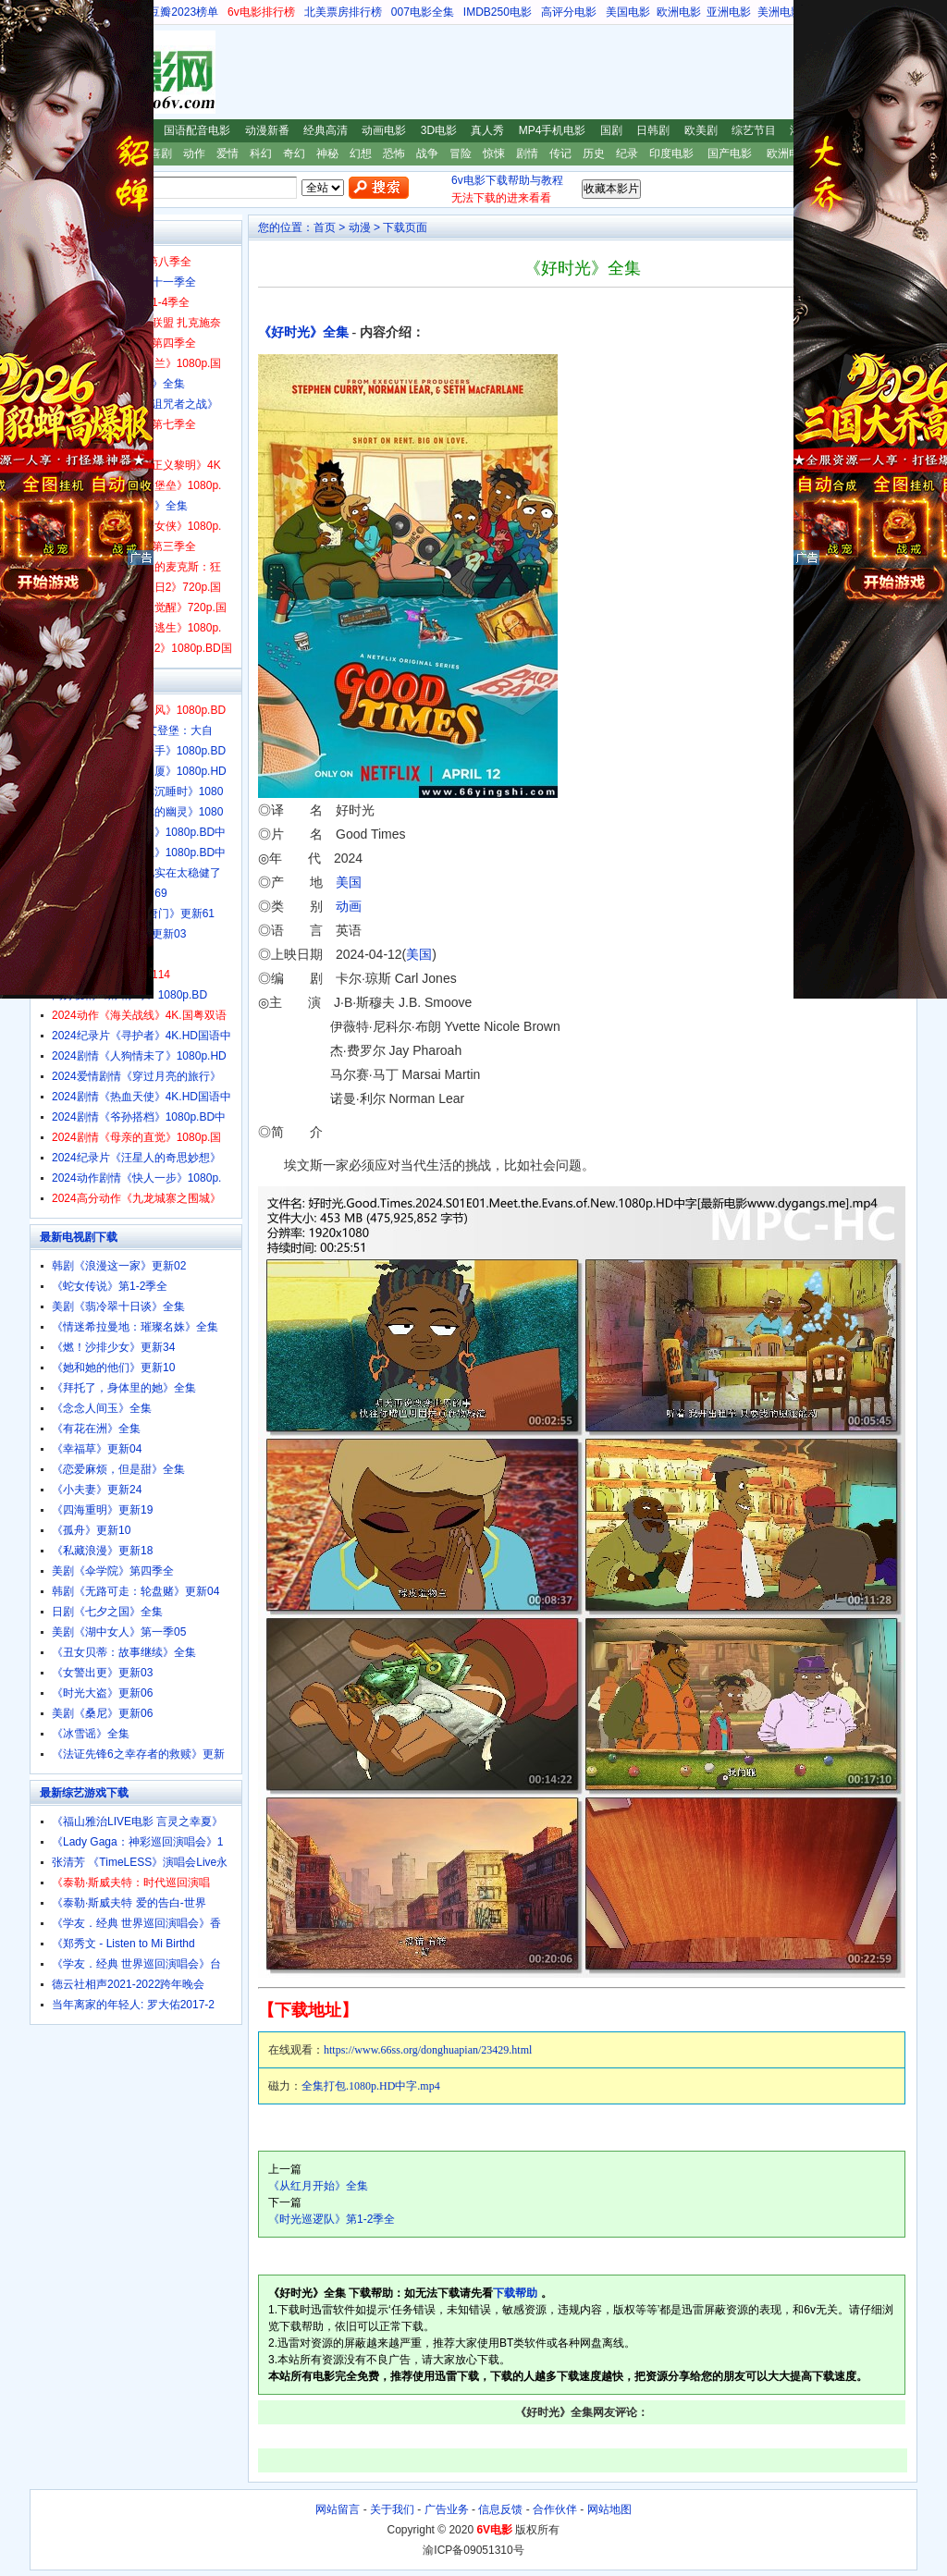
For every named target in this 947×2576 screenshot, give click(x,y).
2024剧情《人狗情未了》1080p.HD (139, 1055)
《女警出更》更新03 (102, 1672)
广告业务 (446, 2509)
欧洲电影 (679, 12)
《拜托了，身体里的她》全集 (124, 1387)
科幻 (261, 153)
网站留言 (337, 2509)
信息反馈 (500, 2509)
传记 (560, 153)
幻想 (361, 153)
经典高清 (325, 130)
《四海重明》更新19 (102, 1509)
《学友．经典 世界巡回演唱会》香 (136, 1923)
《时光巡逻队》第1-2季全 (331, 2219)
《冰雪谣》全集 (90, 1733)
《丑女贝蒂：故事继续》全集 (124, 1652)
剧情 (527, 153)
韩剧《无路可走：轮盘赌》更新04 (135, 1591)
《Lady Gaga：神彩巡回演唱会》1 (137, 1841)
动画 (349, 906)
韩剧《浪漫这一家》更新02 (119, 1265)
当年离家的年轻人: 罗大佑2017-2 (133, 2004)
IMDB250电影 (497, 12)
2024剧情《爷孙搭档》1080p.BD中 (139, 1116)
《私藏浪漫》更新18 (102, 1550)
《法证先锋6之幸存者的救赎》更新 (138, 1754)
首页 (325, 227)
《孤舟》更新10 (91, 1530)
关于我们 (392, 2509)
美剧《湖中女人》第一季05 (119, 1631)
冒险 (460, 153)
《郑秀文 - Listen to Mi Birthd (123, 1943)
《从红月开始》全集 (318, 2185)
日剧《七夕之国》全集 (107, 1611)
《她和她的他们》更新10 (113, 1367)
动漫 (360, 227)
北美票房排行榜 (343, 12)
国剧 (611, 130)
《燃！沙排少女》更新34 (113, 1347)
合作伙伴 (555, 2509)
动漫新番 (267, 130)
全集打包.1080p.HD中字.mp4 (370, 2085)
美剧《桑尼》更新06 (102, 1713)
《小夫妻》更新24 (96, 1489)
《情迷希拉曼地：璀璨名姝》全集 (135, 1326)
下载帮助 (515, 2293)
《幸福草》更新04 (96, 1448)
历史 (594, 153)
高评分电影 (568, 12)
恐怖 (394, 153)
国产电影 (729, 153)
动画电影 (384, 130)
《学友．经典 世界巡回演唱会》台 (136, 1963)
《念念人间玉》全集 (102, 1408)
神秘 (327, 153)
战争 (427, 153)
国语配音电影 (197, 130)
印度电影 (671, 153)
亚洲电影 (729, 12)
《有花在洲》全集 (96, 1428)
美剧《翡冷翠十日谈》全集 (118, 1306)
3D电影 (439, 130)
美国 (349, 882)
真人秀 (487, 130)
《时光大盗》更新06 (102, 1693)
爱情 (227, 153)
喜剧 (161, 153)
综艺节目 (754, 130)
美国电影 (628, 12)
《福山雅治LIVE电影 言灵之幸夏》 (137, 1821)
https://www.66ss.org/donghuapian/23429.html (428, 2049)
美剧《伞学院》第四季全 (113, 1570)
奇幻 (294, 153)
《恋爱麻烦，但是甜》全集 (118, 1469)
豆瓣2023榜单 (183, 12)
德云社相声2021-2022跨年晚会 (128, 1984)
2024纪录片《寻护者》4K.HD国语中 (141, 1035)
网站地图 (609, 2509)
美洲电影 (779, 12)
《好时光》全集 (303, 332)
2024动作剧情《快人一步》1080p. (136, 1177)
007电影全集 (422, 12)
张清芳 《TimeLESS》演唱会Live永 (140, 1862)
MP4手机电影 (552, 130)
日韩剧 (653, 130)
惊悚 (494, 153)
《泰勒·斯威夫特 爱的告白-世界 (129, 1902)
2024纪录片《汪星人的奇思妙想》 (136, 1157)
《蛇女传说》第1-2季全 (109, 1286)
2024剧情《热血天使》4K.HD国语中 (141, 1096)
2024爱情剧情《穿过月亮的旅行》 (136, 1076)
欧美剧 (701, 130)
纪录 (627, 153)
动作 (194, 153)
